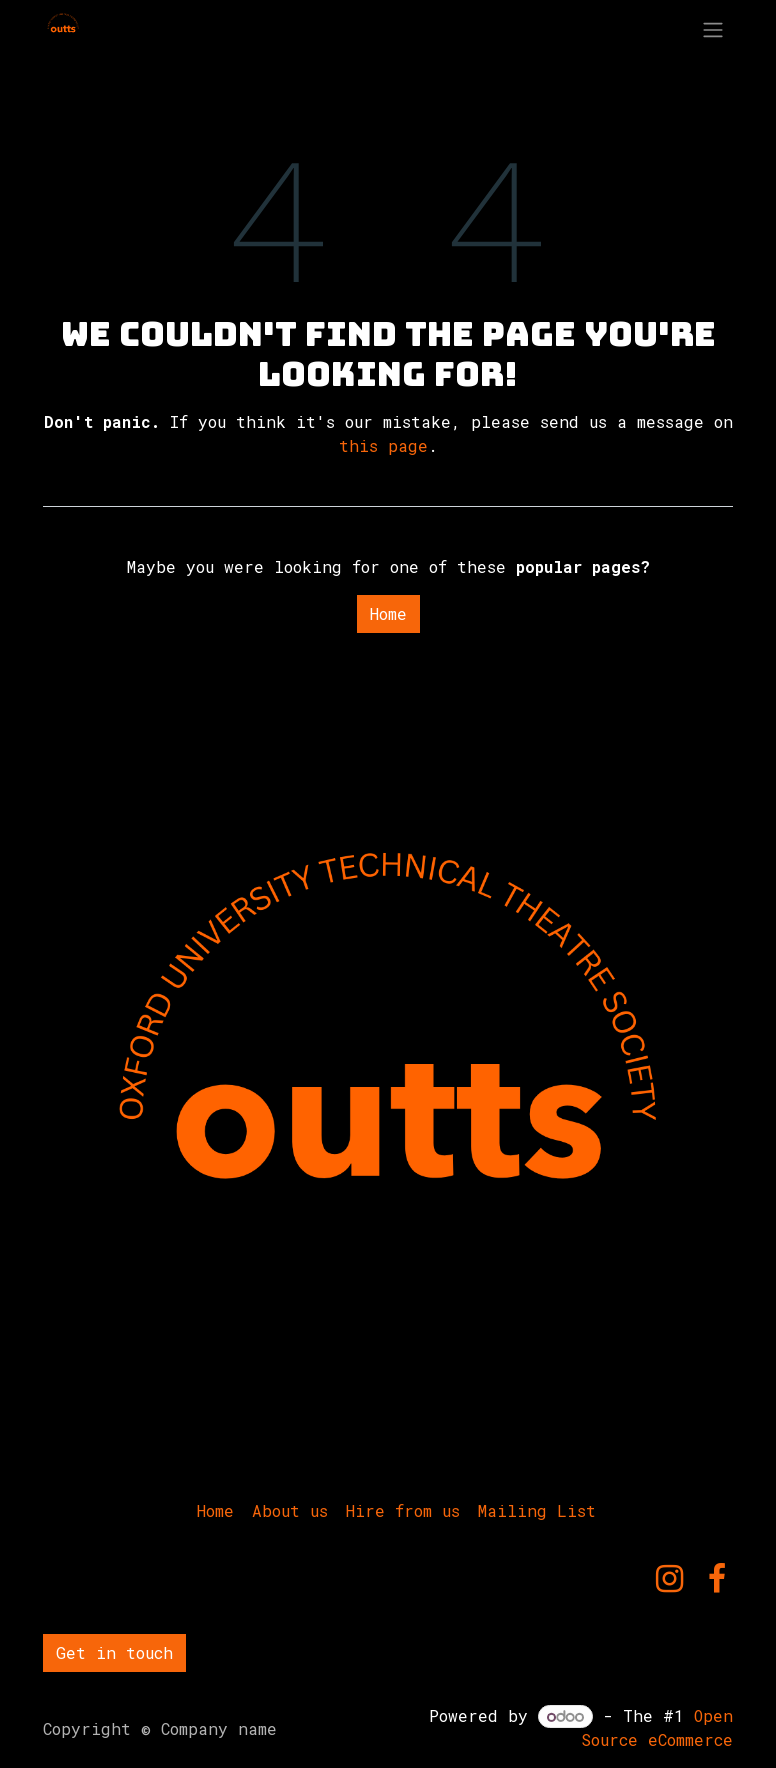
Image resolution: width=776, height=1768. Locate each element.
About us (290, 1510)
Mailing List (537, 1510)
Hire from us (403, 1510)
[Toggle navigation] (713, 29)
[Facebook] (717, 1579)
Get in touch (114, 1652)
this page (383, 445)
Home (388, 613)
